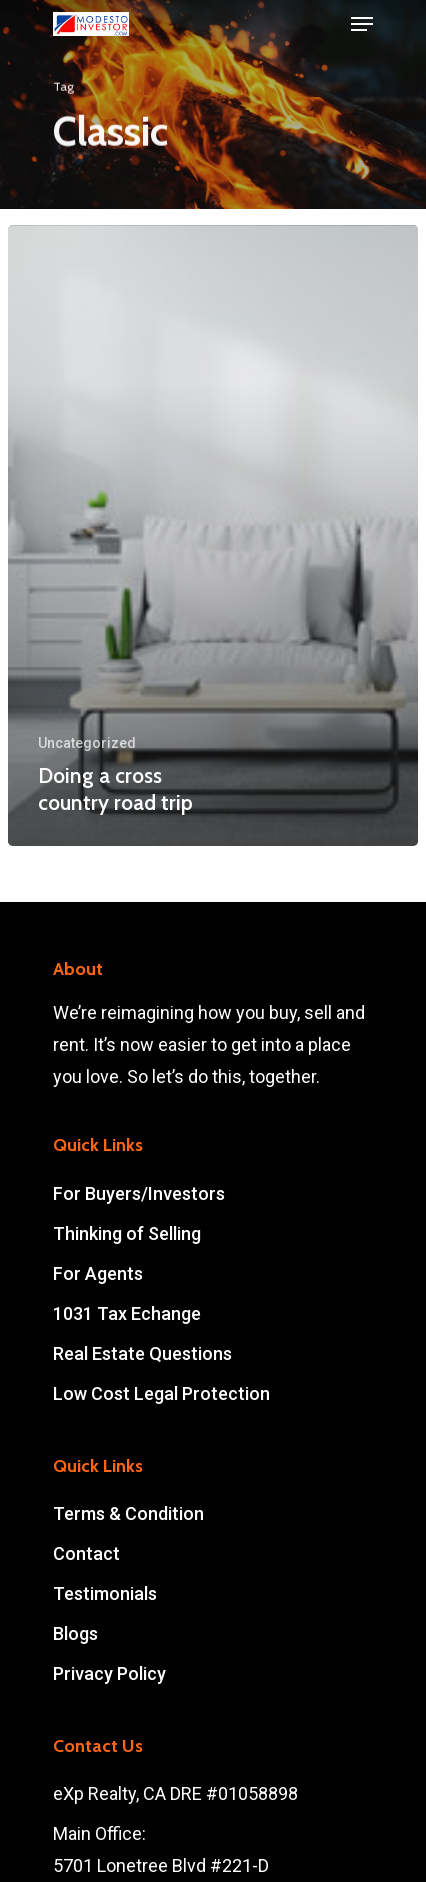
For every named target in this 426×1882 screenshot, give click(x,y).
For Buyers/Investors (139, 1193)
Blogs (75, 1633)
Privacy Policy (109, 1673)
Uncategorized (87, 743)
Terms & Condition (128, 1513)
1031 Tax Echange (127, 1313)
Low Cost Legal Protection (161, 1393)
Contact (86, 1553)
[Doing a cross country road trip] (213, 535)
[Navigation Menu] (362, 24)
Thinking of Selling (127, 1233)
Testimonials (105, 1593)
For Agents (98, 1273)
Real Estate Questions (142, 1353)
